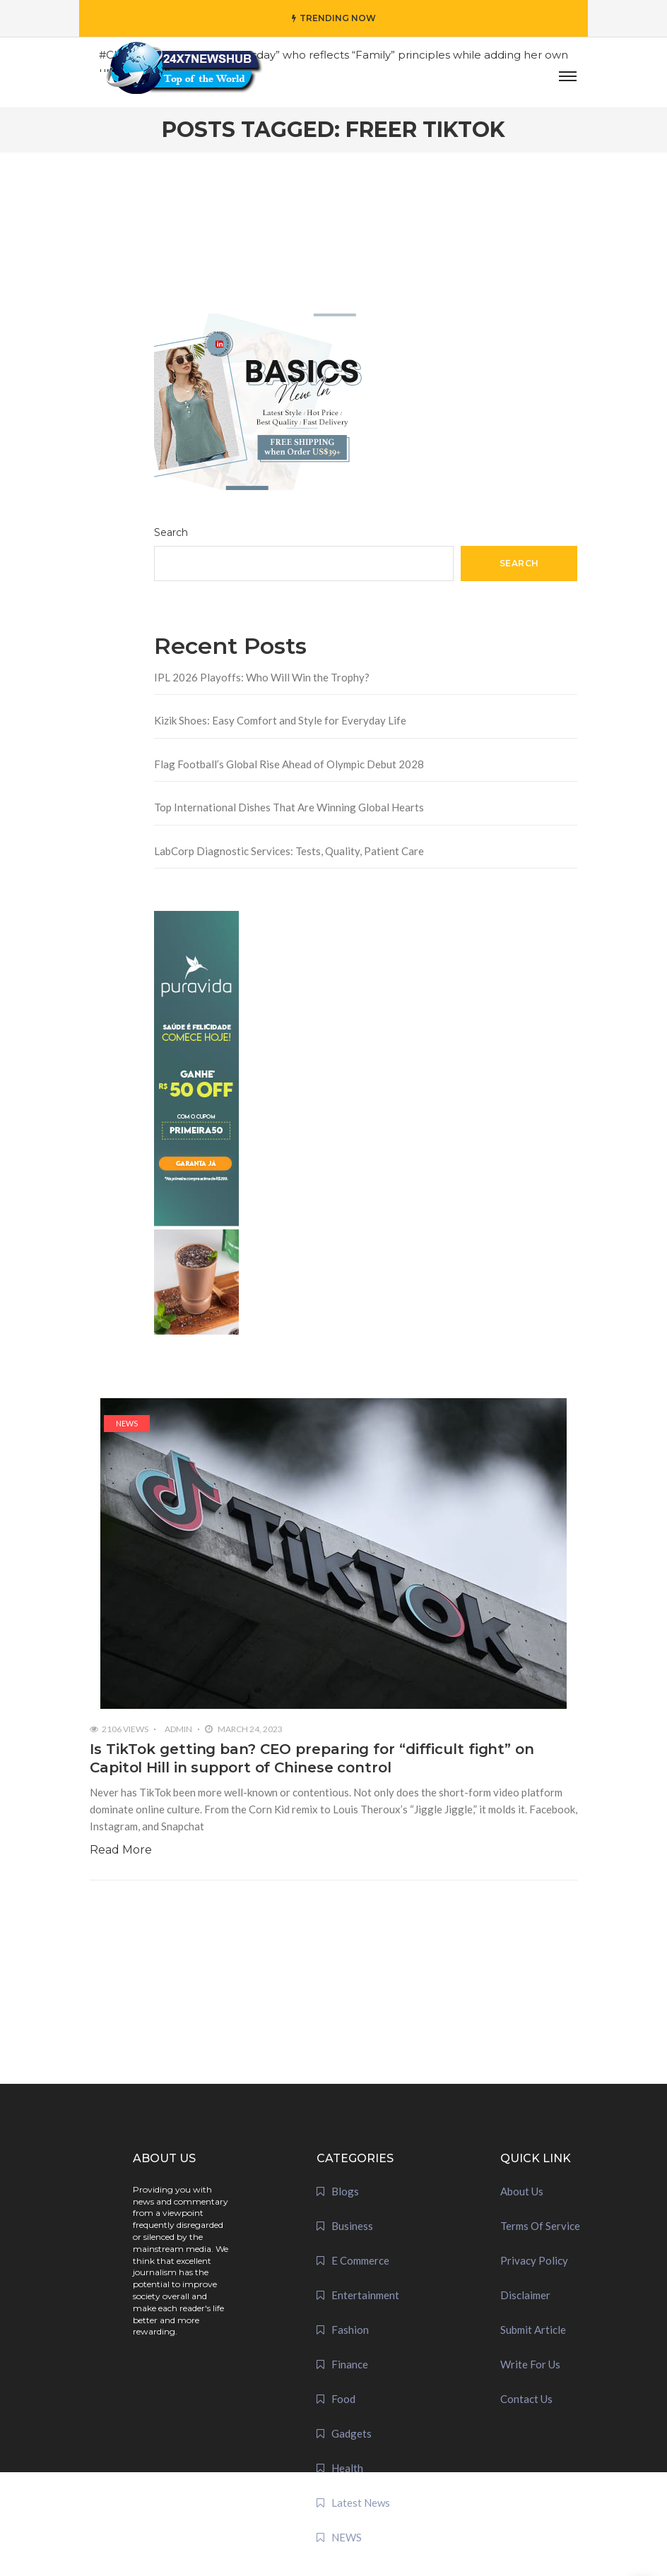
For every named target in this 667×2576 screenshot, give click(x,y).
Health (347, 2468)
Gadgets (351, 2433)
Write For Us (530, 2364)
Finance (349, 2364)
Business (352, 2225)
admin (178, 1729)
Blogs (345, 2191)
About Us (521, 2191)
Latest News (360, 2502)
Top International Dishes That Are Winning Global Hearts (289, 807)
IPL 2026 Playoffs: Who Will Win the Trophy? (262, 677)
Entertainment (365, 2295)
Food (343, 2398)
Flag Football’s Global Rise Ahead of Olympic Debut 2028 (289, 764)
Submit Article (533, 2329)
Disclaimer (525, 2295)
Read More (121, 1849)
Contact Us (526, 2398)
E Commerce (360, 2260)
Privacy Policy (534, 2260)
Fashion (350, 2329)
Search (171, 532)
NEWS (127, 1423)
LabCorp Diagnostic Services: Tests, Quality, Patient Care (289, 851)
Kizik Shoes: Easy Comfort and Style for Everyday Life (280, 720)
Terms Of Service (540, 2225)
